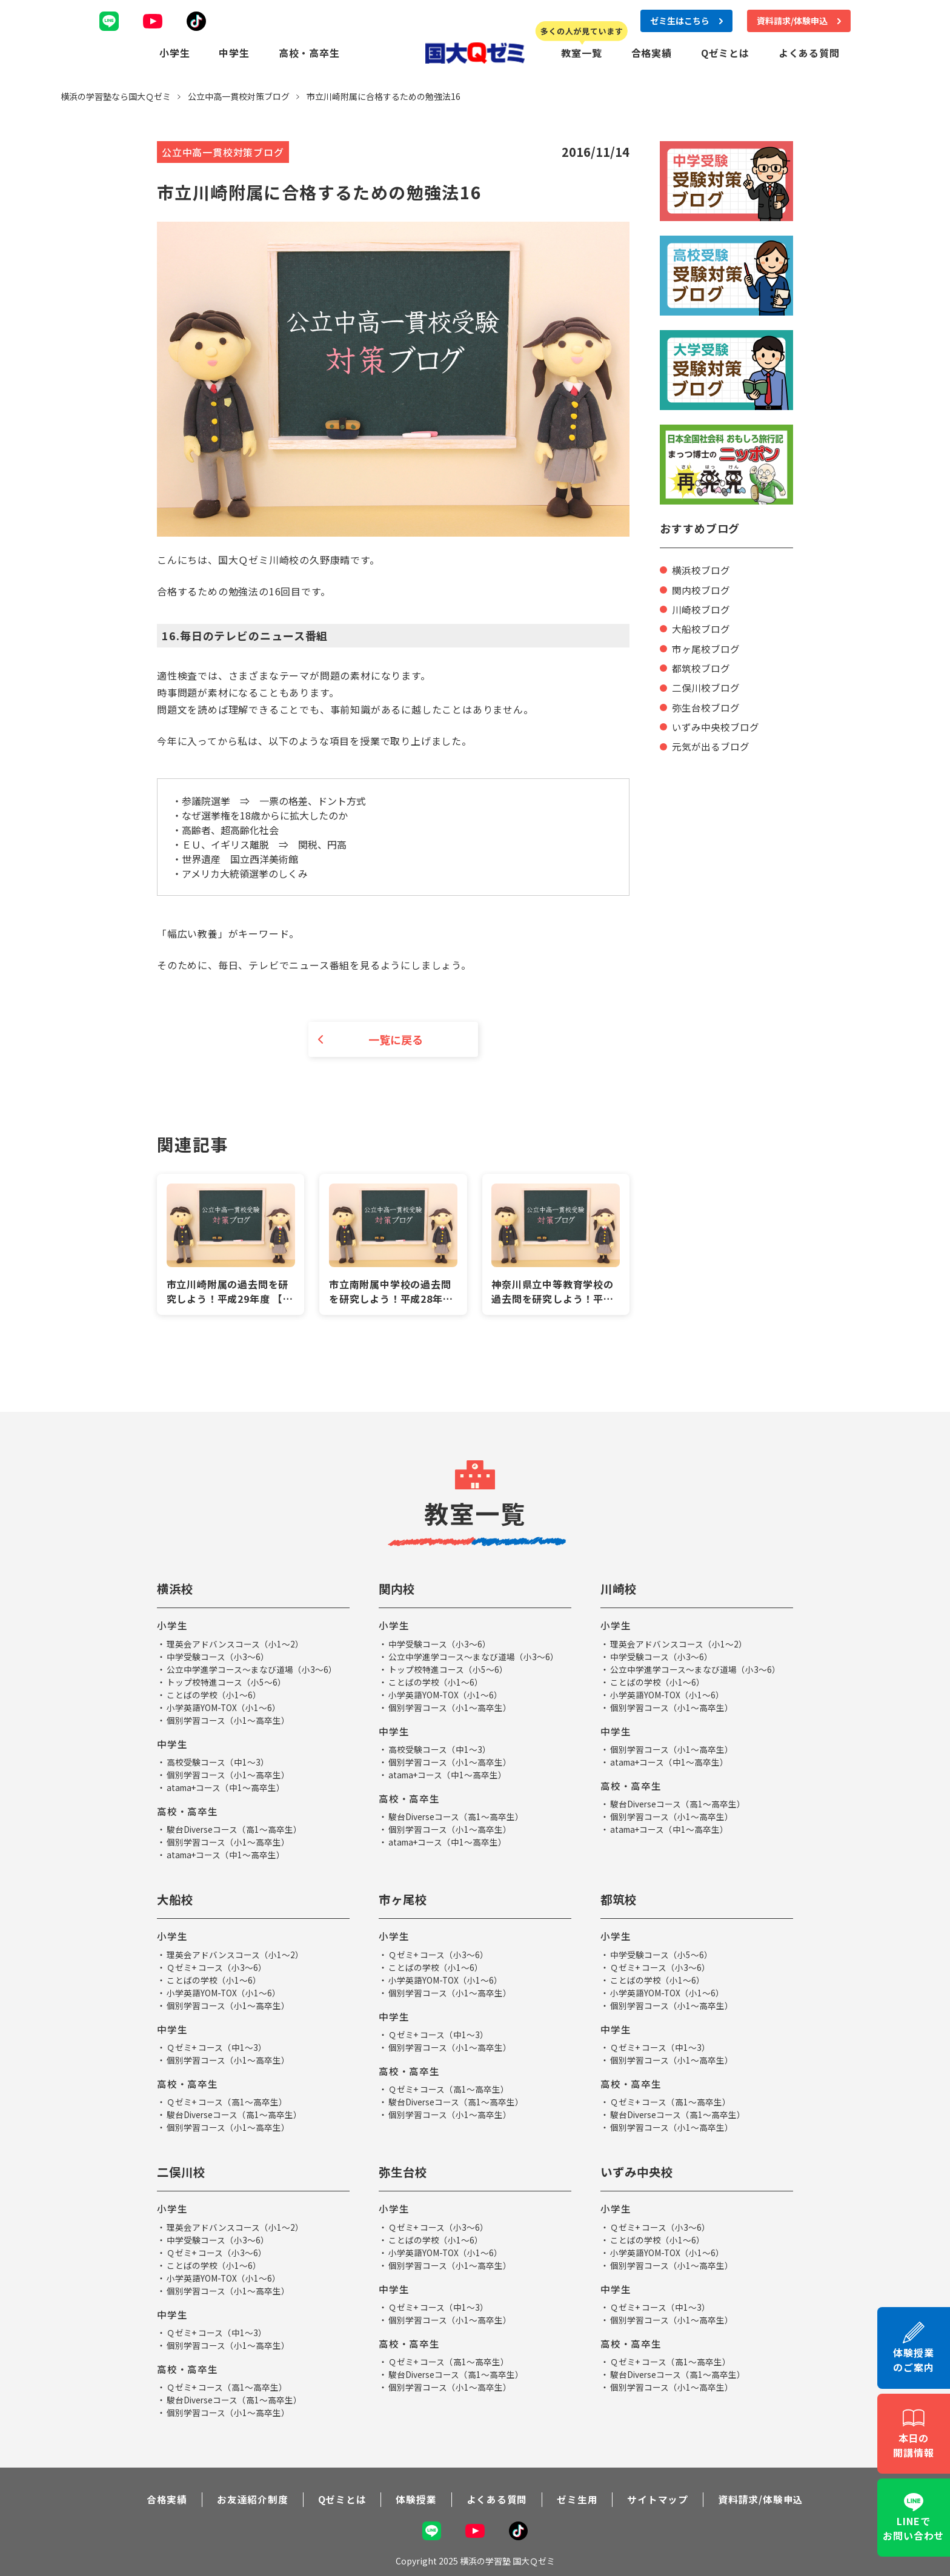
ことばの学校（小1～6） (214, 1695)
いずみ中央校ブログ (715, 724)
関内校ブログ (701, 588)
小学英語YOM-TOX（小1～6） (224, 1707)
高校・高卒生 (309, 52)
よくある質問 (809, 52)
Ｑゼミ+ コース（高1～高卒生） (227, 2101)
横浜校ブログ (701, 569)
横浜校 (176, 1589)
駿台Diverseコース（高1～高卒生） (235, 1829)
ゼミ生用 (577, 2498)
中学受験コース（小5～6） (661, 1954)
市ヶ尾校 (404, 1899)
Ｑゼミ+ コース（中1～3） (217, 2047)
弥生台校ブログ (706, 705)
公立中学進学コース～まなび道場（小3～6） (252, 1669)
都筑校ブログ (701, 666)
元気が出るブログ (710, 744)
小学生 (174, 52)
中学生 (234, 52)
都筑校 (619, 1899)
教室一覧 (581, 52)
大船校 (176, 1899)
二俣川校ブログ (706, 685)
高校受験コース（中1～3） (218, 1762)
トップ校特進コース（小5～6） (226, 1682)
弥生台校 (404, 2171)
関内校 (398, 1589)
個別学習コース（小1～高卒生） (228, 1720)
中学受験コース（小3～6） (218, 1657)
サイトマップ (658, 2498)
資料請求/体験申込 (760, 2498)
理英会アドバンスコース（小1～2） (235, 1644)
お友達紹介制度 (252, 2498)
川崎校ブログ (701, 608)
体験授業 (416, 2498)
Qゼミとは (725, 52)
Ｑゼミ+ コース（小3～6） (217, 1967)
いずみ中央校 (638, 2171)
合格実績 (651, 52)
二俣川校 (182, 2171)
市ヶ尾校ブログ (706, 647)
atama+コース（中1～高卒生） (227, 1787)
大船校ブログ (701, 627)
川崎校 (619, 1589)
